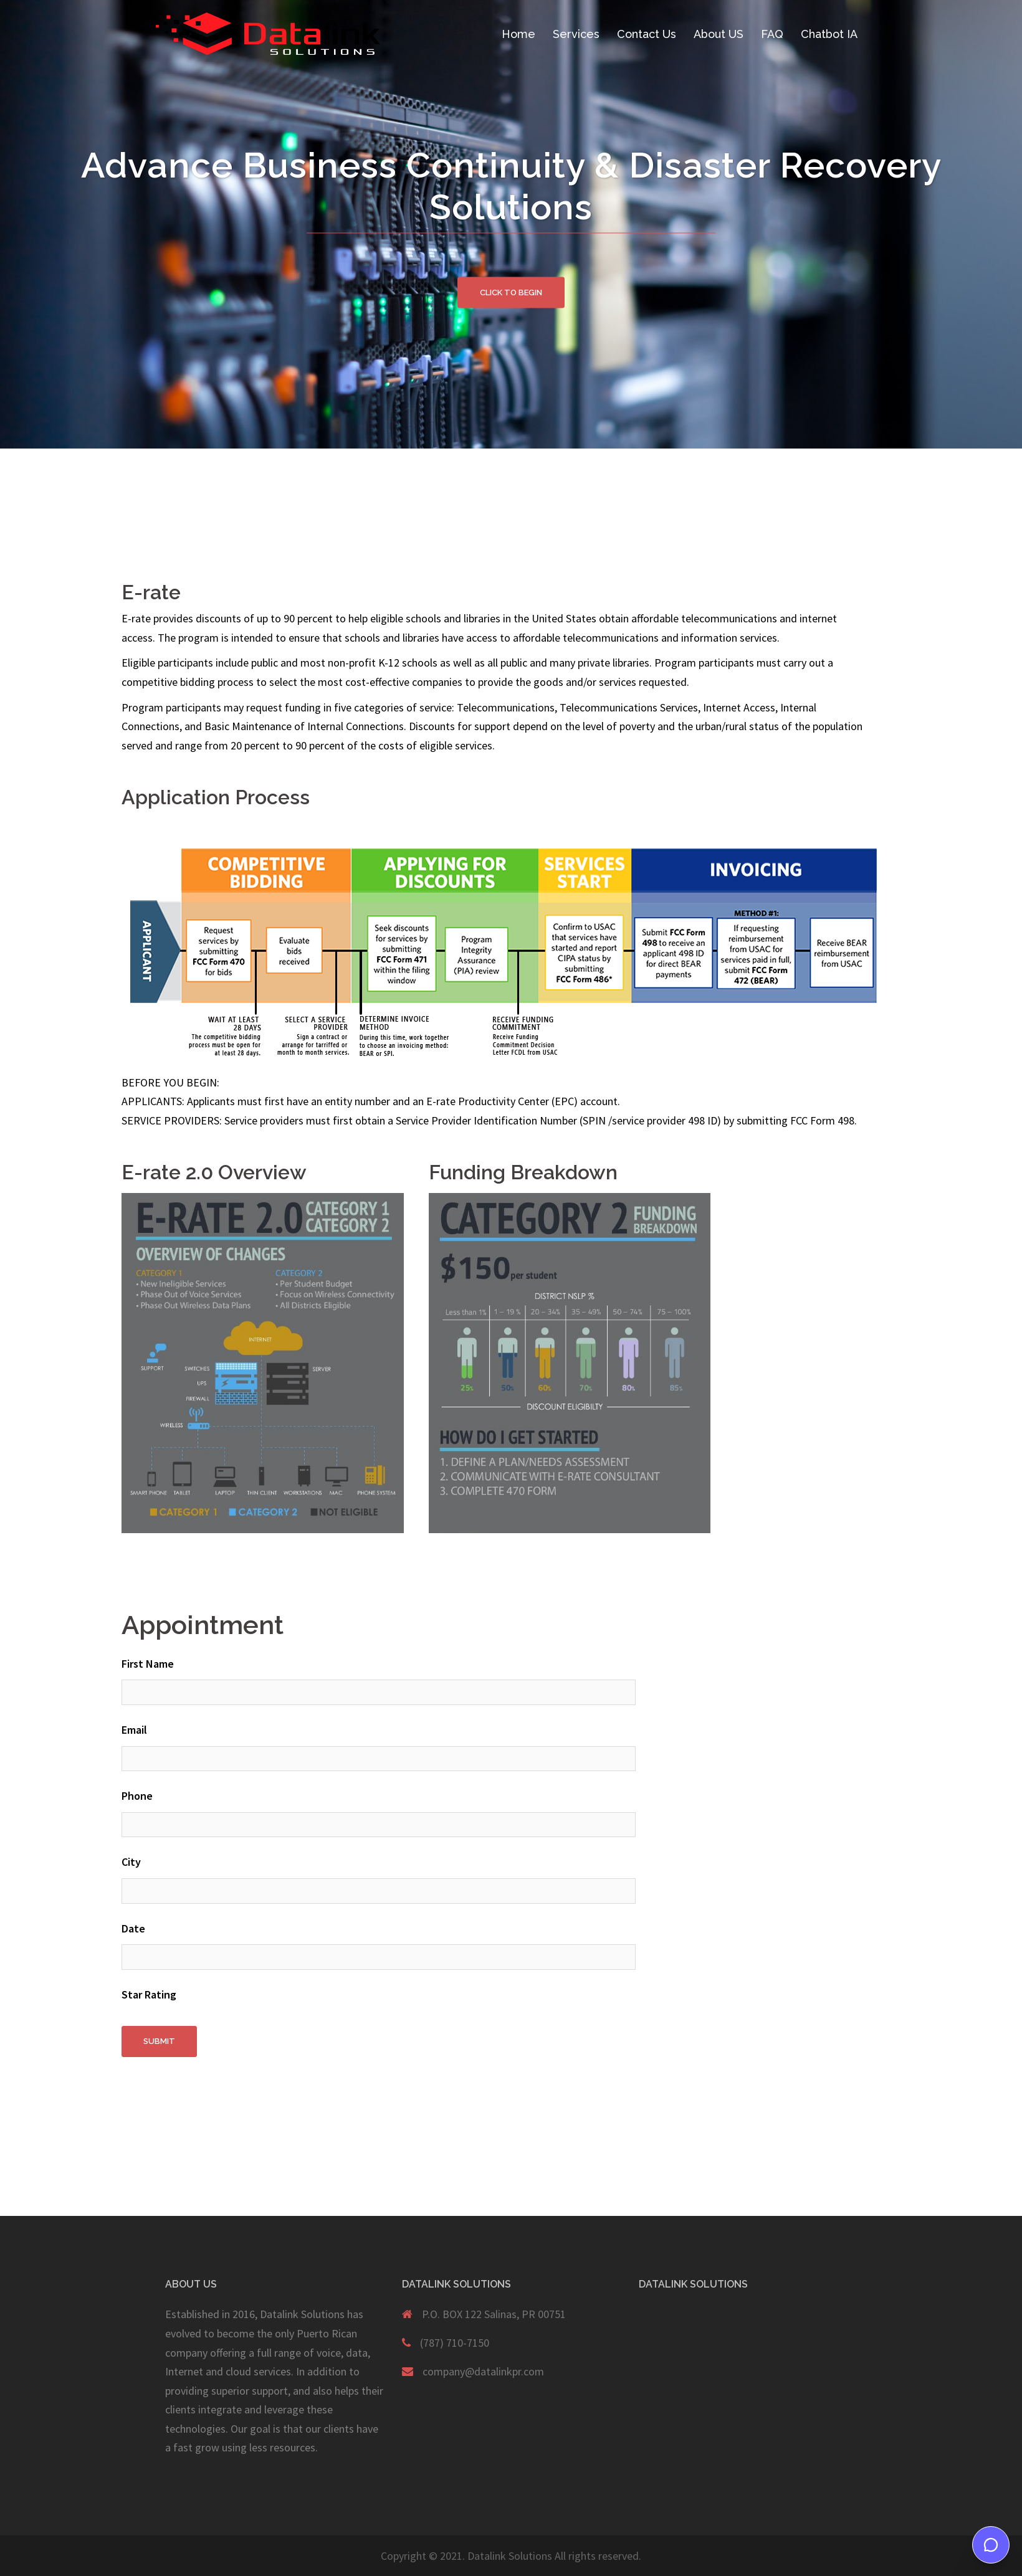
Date (133, 1928)
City (131, 1862)
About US (718, 33)
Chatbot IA (829, 33)
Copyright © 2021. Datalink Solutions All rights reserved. (511, 2556)
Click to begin (511, 292)
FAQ (772, 33)
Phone (137, 1796)
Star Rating (149, 1994)
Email (134, 1730)
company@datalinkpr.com (483, 2371)
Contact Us (646, 33)
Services (576, 33)
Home (518, 33)
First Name (148, 1663)
